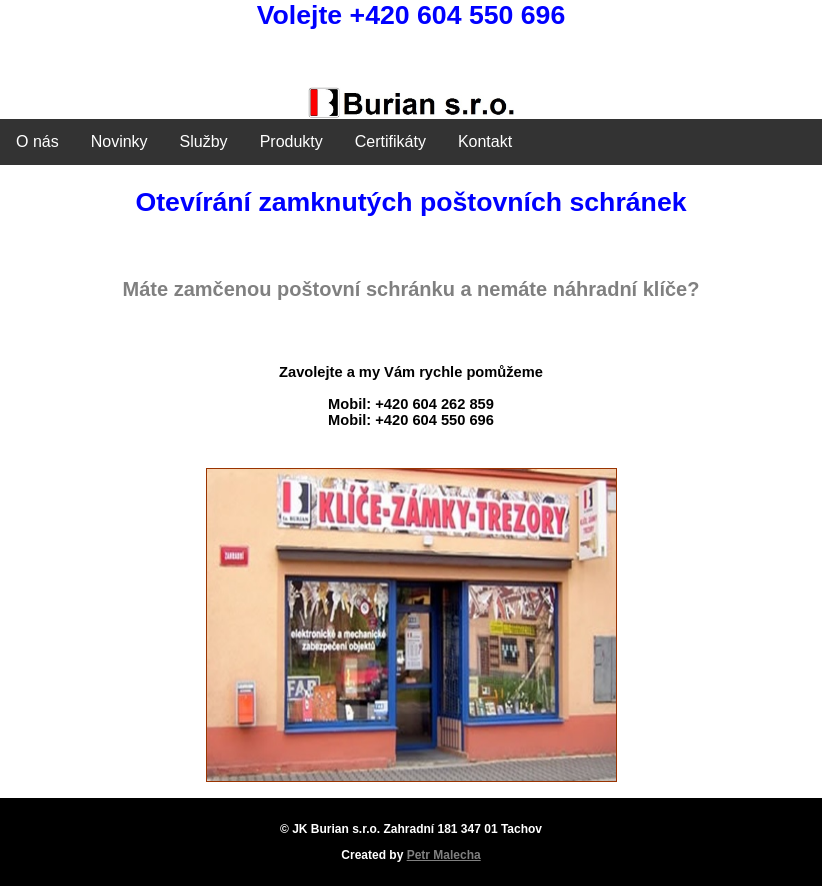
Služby (204, 141)
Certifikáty (390, 141)
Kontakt (485, 141)
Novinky (119, 141)
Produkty (291, 141)
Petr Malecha (444, 855)
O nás (37, 141)
